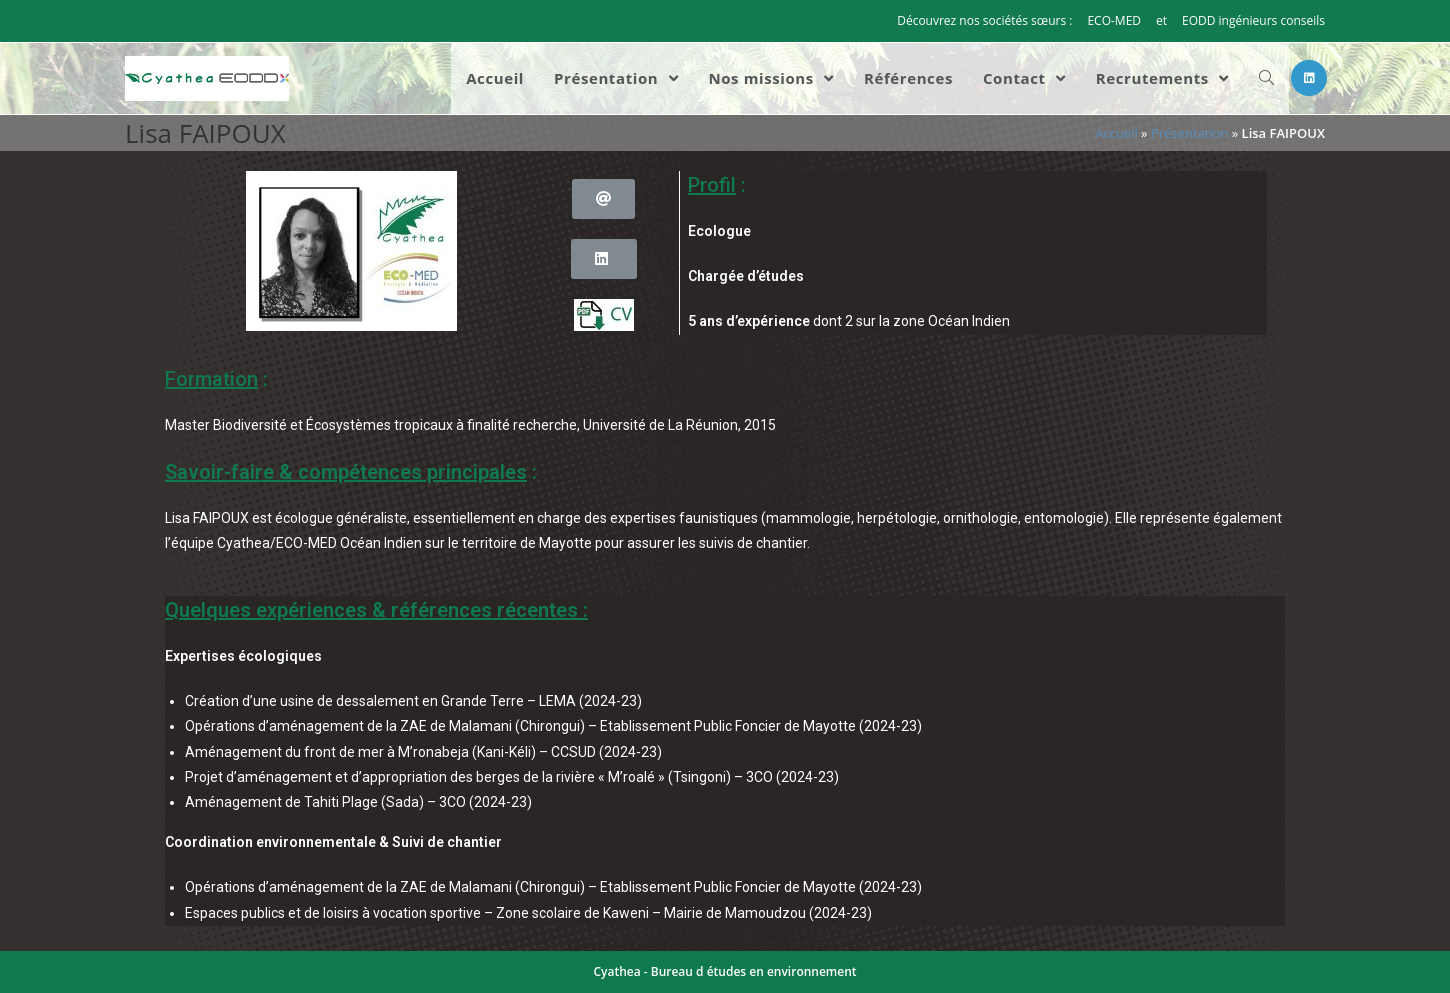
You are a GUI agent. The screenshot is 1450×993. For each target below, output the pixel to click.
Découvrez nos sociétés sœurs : (984, 20)
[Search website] (1266, 78)
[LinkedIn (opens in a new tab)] (1309, 78)
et (1161, 20)
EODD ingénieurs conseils (1253, 20)
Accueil (1116, 133)
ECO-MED (1114, 20)
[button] (603, 199)
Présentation (1189, 133)
